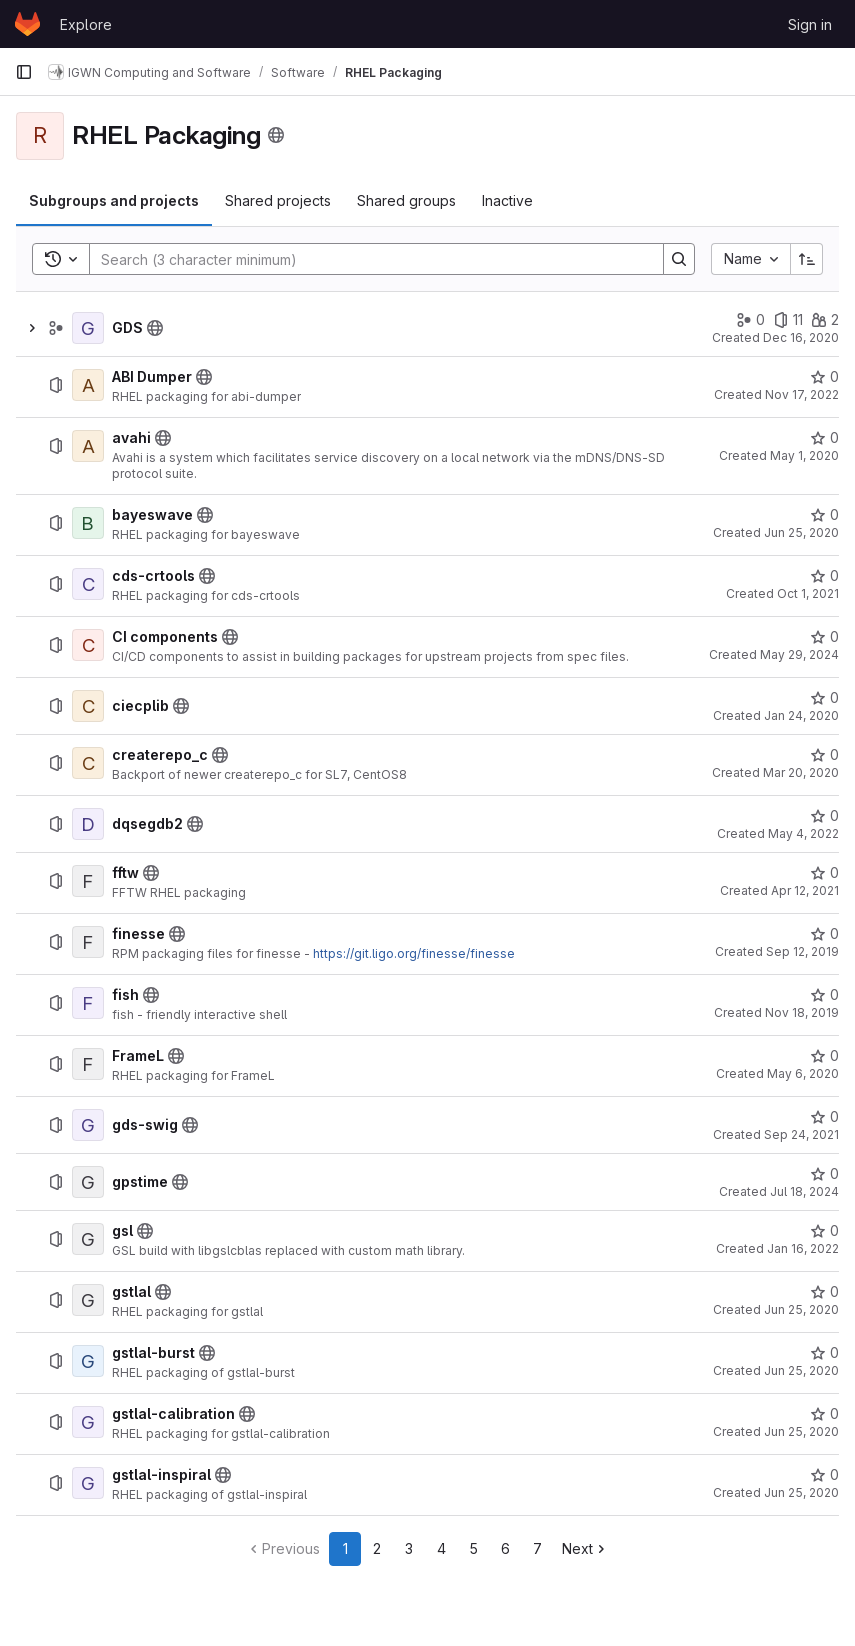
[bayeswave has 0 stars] (824, 515)
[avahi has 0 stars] (824, 438)
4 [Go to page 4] (441, 1548)
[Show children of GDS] (32, 328)
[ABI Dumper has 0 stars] (824, 377)
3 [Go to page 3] (409, 1548)
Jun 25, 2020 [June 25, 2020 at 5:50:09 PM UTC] (801, 1492)
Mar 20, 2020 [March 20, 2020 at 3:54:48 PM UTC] (801, 772)
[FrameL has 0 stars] (824, 1056)
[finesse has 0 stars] (824, 934)
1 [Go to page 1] (345, 1548)
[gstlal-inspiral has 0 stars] (824, 1475)
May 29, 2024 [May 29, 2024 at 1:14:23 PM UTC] (799, 654)
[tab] (114, 201)
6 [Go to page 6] (505, 1548)
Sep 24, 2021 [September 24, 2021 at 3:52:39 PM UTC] (801, 1134)
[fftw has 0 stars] (824, 873)
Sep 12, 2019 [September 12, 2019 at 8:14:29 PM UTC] (802, 951)
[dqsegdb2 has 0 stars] (824, 816)
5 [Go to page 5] (473, 1548)
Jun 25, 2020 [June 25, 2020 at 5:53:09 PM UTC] (801, 1431)
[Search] (366, 259)
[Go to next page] (585, 1549)
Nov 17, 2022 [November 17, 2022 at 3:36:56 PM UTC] (802, 394)
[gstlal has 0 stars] (824, 1292)
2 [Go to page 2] (377, 1548)
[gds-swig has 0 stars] (824, 1117)
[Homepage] (27, 24)
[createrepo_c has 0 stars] (824, 755)
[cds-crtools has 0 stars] (824, 576)
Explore (86, 24)
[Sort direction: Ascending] (807, 259)
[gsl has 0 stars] (824, 1231)
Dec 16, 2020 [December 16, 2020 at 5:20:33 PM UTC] (801, 337)
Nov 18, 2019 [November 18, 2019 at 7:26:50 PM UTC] (802, 1012)
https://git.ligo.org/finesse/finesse (414, 953)
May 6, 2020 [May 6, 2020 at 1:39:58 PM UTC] (803, 1073)
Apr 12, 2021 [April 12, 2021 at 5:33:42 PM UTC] (805, 890)
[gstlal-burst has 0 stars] (824, 1353)
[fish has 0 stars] (824, 995)
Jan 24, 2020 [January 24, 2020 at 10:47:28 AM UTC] (801, 715)
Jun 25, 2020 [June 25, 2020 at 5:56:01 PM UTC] (801, 1370)
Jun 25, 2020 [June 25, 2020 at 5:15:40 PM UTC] (801, 532)
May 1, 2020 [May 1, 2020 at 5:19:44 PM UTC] (804, 455)
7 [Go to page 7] (537, 1548)
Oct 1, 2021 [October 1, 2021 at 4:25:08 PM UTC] (808, 593)
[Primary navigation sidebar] (24, 72)
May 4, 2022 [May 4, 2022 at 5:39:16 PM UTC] (803, 833)
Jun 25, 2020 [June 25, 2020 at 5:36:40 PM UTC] (801, 1309)
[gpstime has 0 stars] (824, 1174)
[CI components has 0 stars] (824, 637)
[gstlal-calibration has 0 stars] (824, 1414)
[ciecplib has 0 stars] (824, 698)
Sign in (810, 24)
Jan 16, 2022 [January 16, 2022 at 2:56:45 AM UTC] (803, 1248)
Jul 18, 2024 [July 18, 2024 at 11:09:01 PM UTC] (804, 1191)
